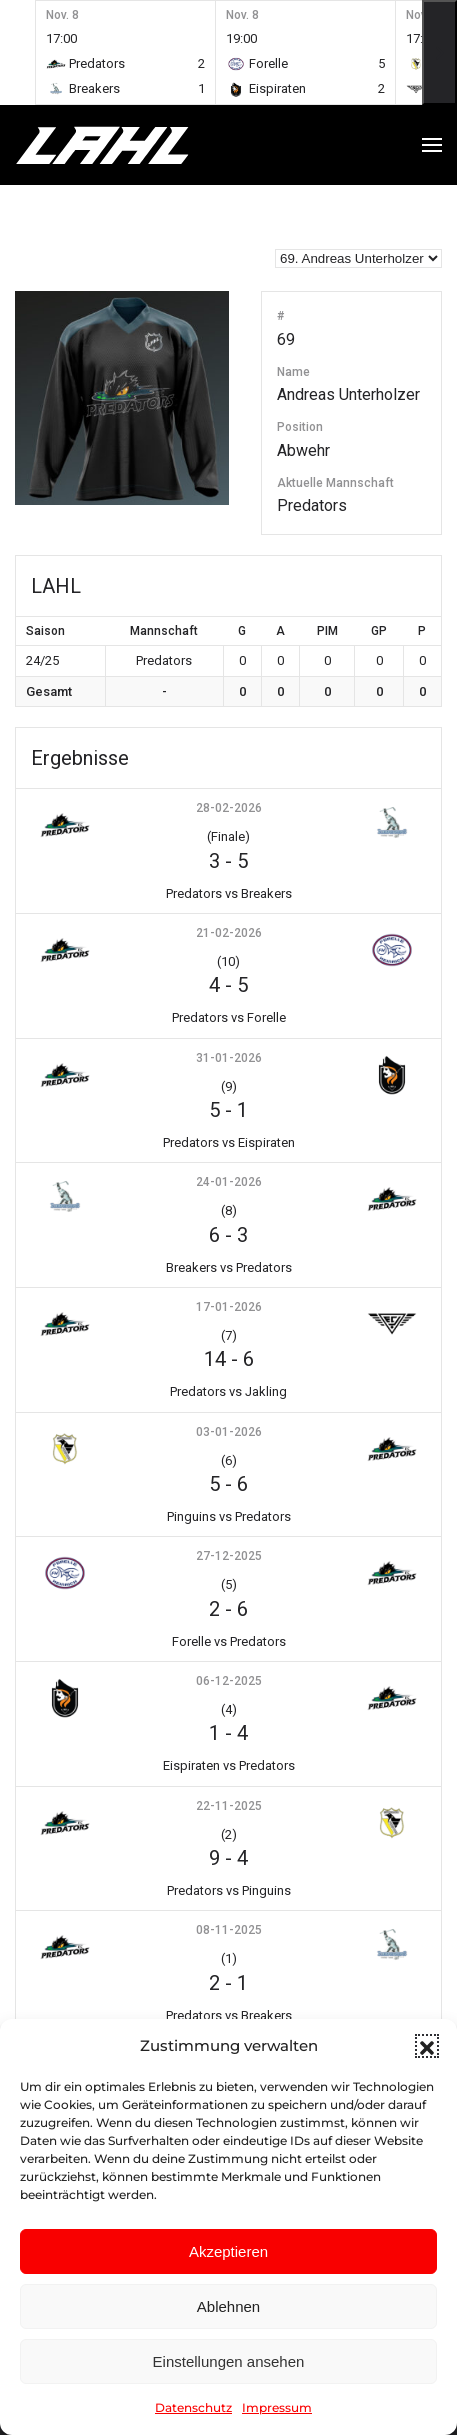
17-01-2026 (229, 1307)
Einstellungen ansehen (229, 2361)
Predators (312, 505)
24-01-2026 (229, 1182)
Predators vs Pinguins (229, 1890)
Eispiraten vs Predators (229, 1765)
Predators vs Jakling (228, 1391)
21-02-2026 (229, 933)
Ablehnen (228, 2306)
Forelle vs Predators (229, 1641)
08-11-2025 (229, 1930)
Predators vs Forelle (229, 1017)
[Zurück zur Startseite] (140, 145)
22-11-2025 (229, 1806)
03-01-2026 (229, 1432)
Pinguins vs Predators (229, 1516)
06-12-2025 (229, 1681)
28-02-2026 (229, 808)
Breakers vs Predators (229, 1267)
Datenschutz (193, 2407)
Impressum (277, 2407)
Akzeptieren (228, 2251)
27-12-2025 (229, 1556)
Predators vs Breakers (229, 893)
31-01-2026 (229, 1058)
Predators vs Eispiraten (229, 1142)
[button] (427, 2046)
